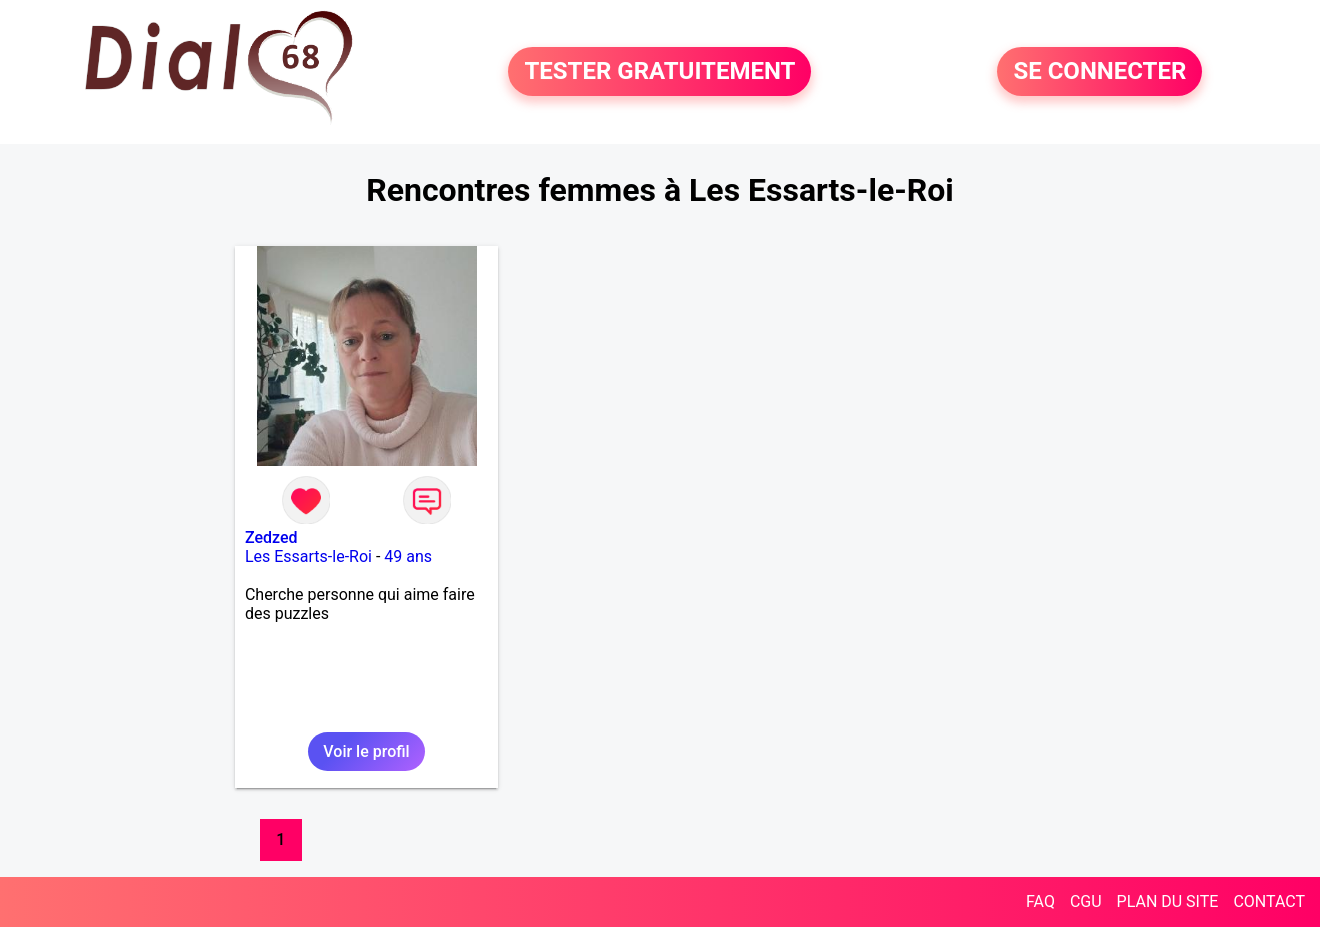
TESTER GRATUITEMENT (659, 72)
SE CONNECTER (1099, 72)
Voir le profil (366, 751)
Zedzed (271, 537)
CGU (1086, 901)
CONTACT (1269, 901)
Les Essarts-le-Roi (308, 556)
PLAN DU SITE (1168, 901)
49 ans (408, 556)
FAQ (1040, 901)
